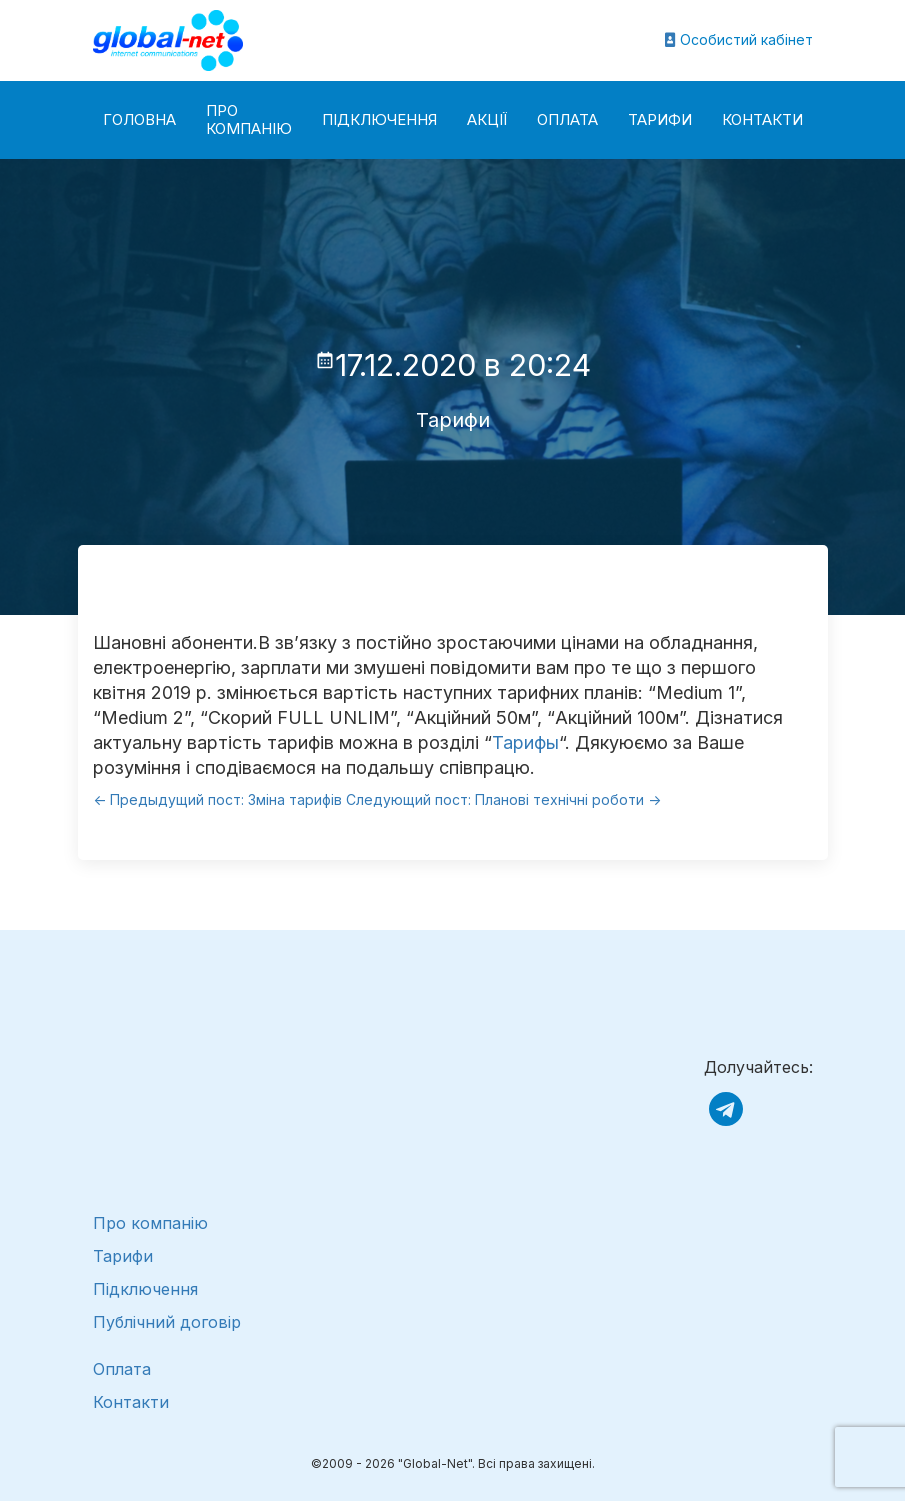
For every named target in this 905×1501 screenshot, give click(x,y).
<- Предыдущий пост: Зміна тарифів (217, 799)
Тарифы (525, 742)
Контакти (762, 119)
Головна (139, 119)
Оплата (567, 119)
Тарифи (660, 119)
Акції (487, 119)
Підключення (379, 119)
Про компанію (249, 119)
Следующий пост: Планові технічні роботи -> (503, 799)
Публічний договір (167, 1322)
